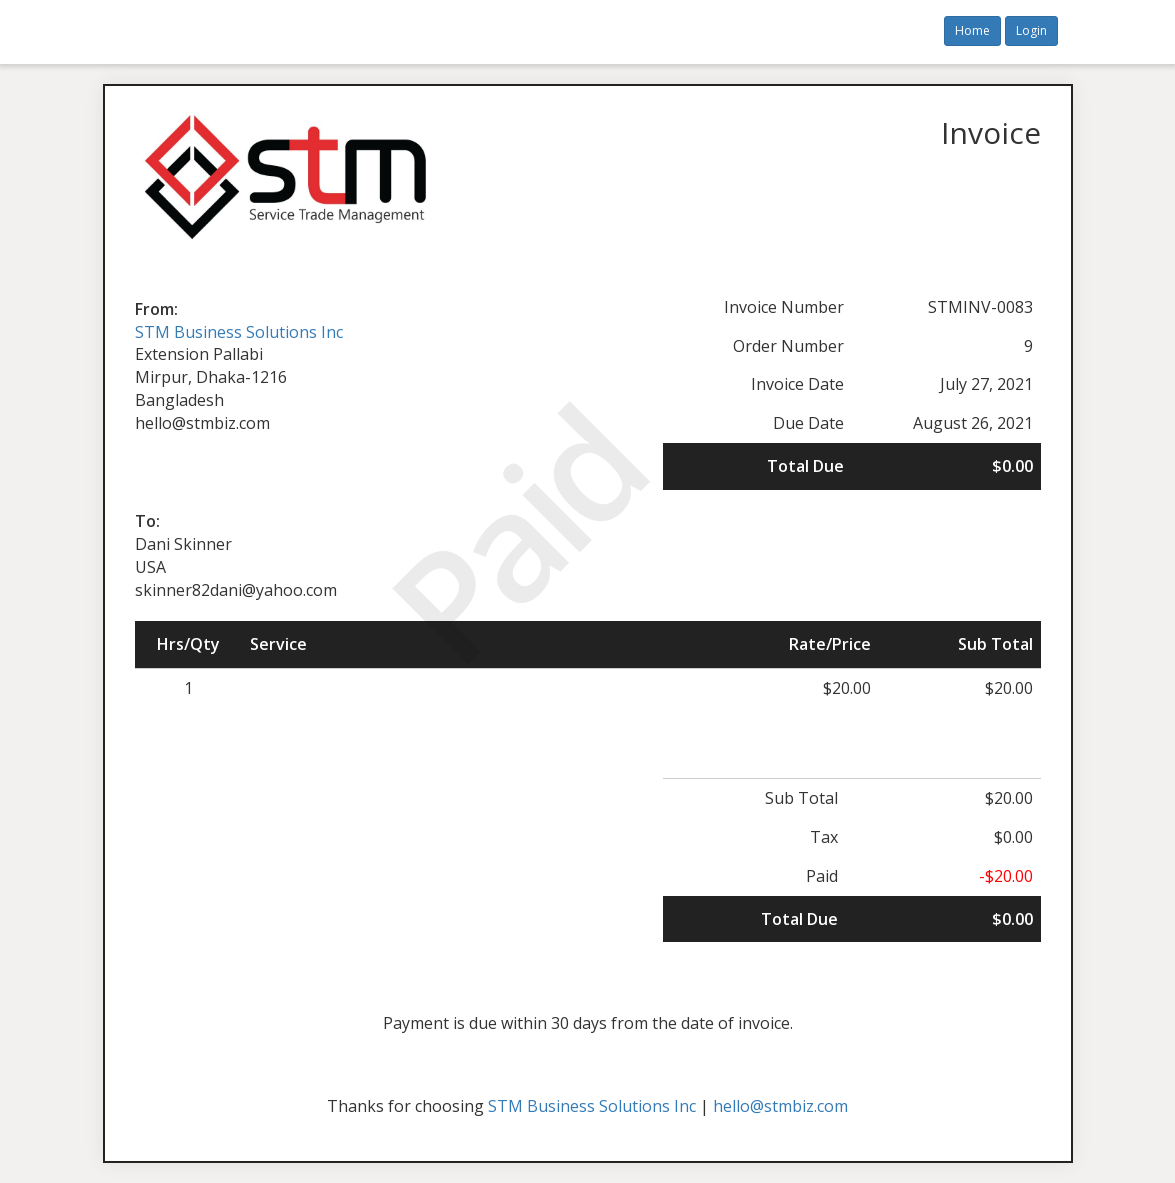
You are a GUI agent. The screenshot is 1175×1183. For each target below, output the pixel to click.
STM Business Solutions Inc (239, 332)
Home (972, 30)
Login (1031, 30)
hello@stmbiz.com (780, 1106)
